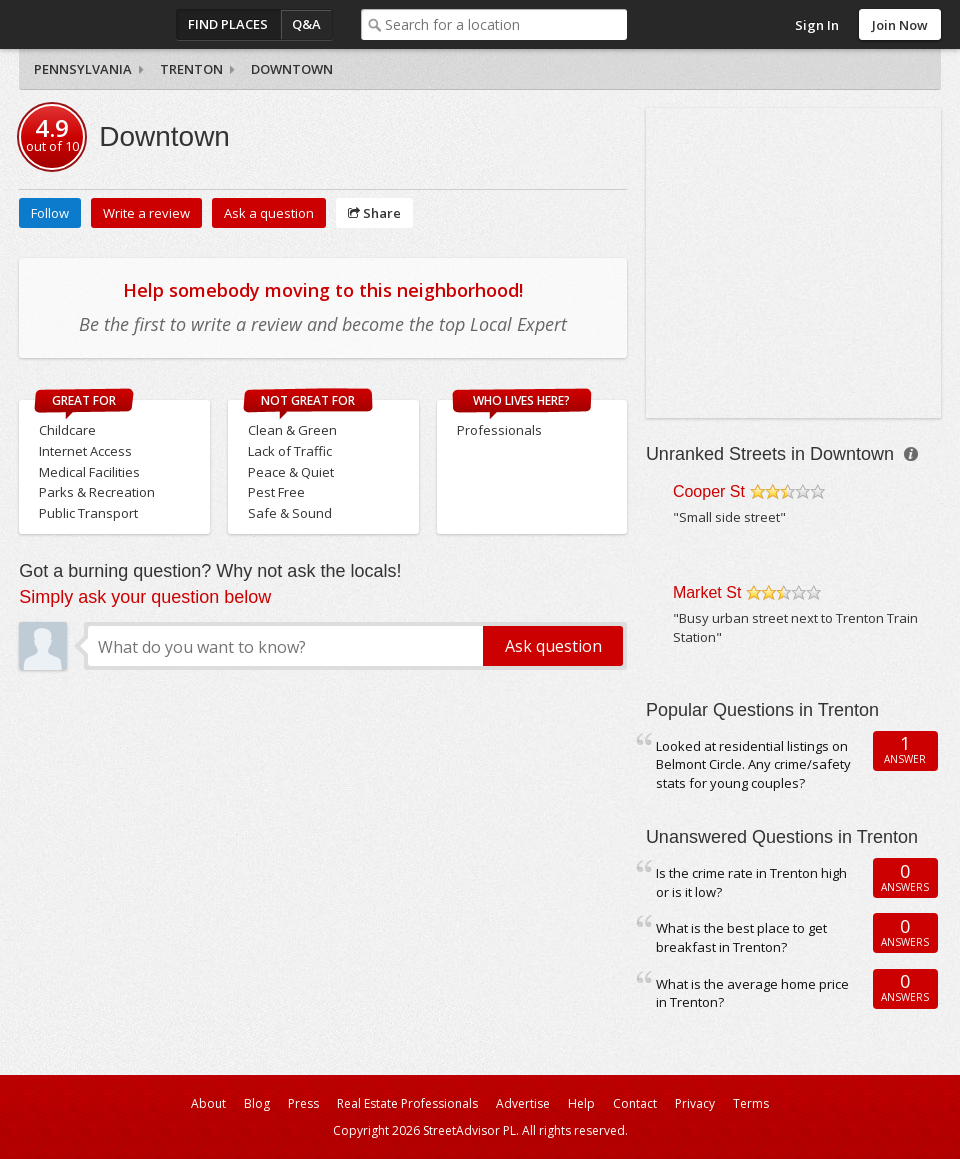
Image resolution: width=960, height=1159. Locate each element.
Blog (257, 1103)
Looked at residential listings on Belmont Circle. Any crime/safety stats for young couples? (753, 764)
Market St (707, 592)
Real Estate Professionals (407, 1103)
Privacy (695, 1103)
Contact (635, 1103)
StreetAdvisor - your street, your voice (99, 24)
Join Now (900, 25)
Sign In (817, 25)
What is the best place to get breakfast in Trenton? (741, 937)
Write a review (146, 213)
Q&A (306, 24)
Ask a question (269, 213)
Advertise (523, 1103)
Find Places (228, 24)
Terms (751, 1103)
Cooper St (709, 491)
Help (581, 1103)
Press (303, 1103)
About (208, 1103)
